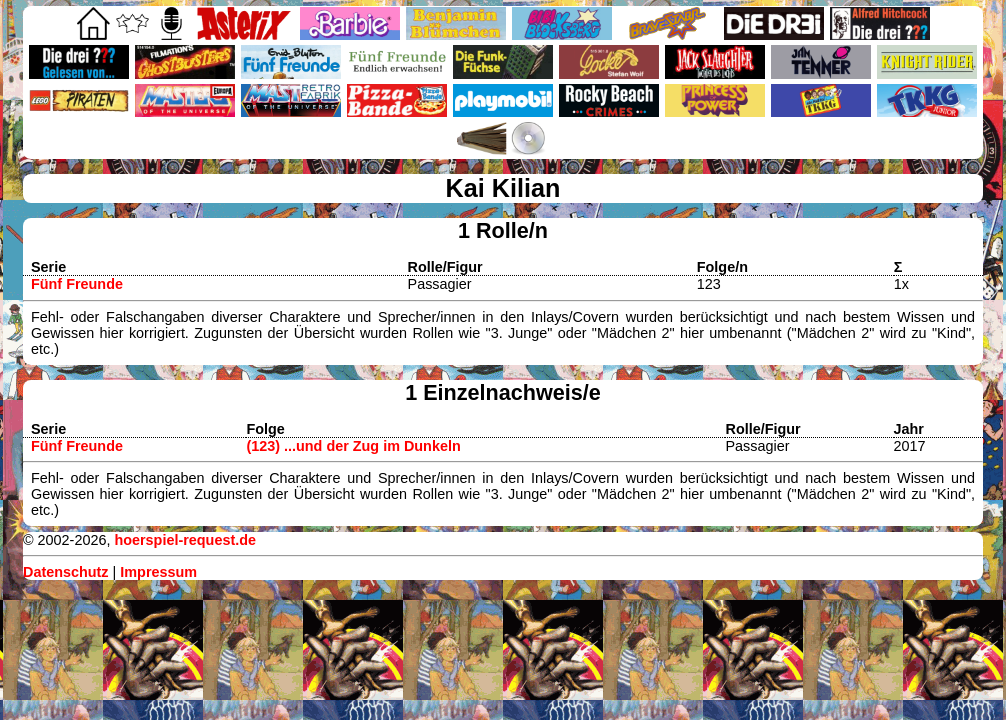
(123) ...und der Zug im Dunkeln (353, 446)
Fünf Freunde (77, 284)
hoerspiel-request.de (185, 540)
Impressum (158, 572)
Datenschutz (66, 572)
